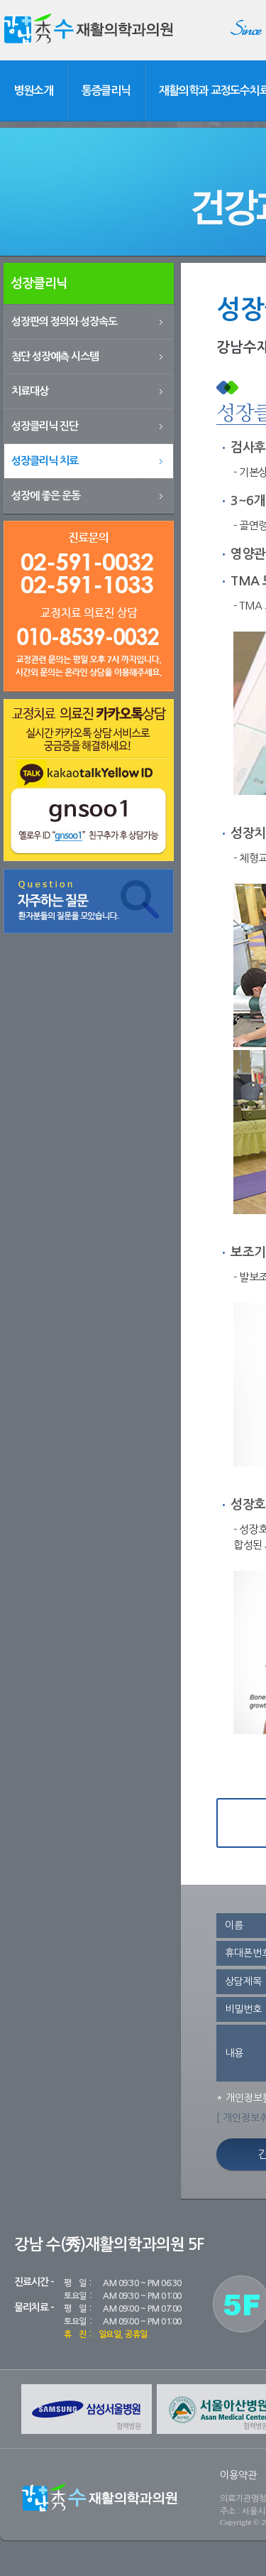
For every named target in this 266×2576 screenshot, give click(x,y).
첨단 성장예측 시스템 (55, 356)
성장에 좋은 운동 (45, 495)
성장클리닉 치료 (44, 460)
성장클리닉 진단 (44, 426)
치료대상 (29, 391)
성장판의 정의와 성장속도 (64, 321)
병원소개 (33, 90)
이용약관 (238, 2475)
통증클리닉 (106, 90)
